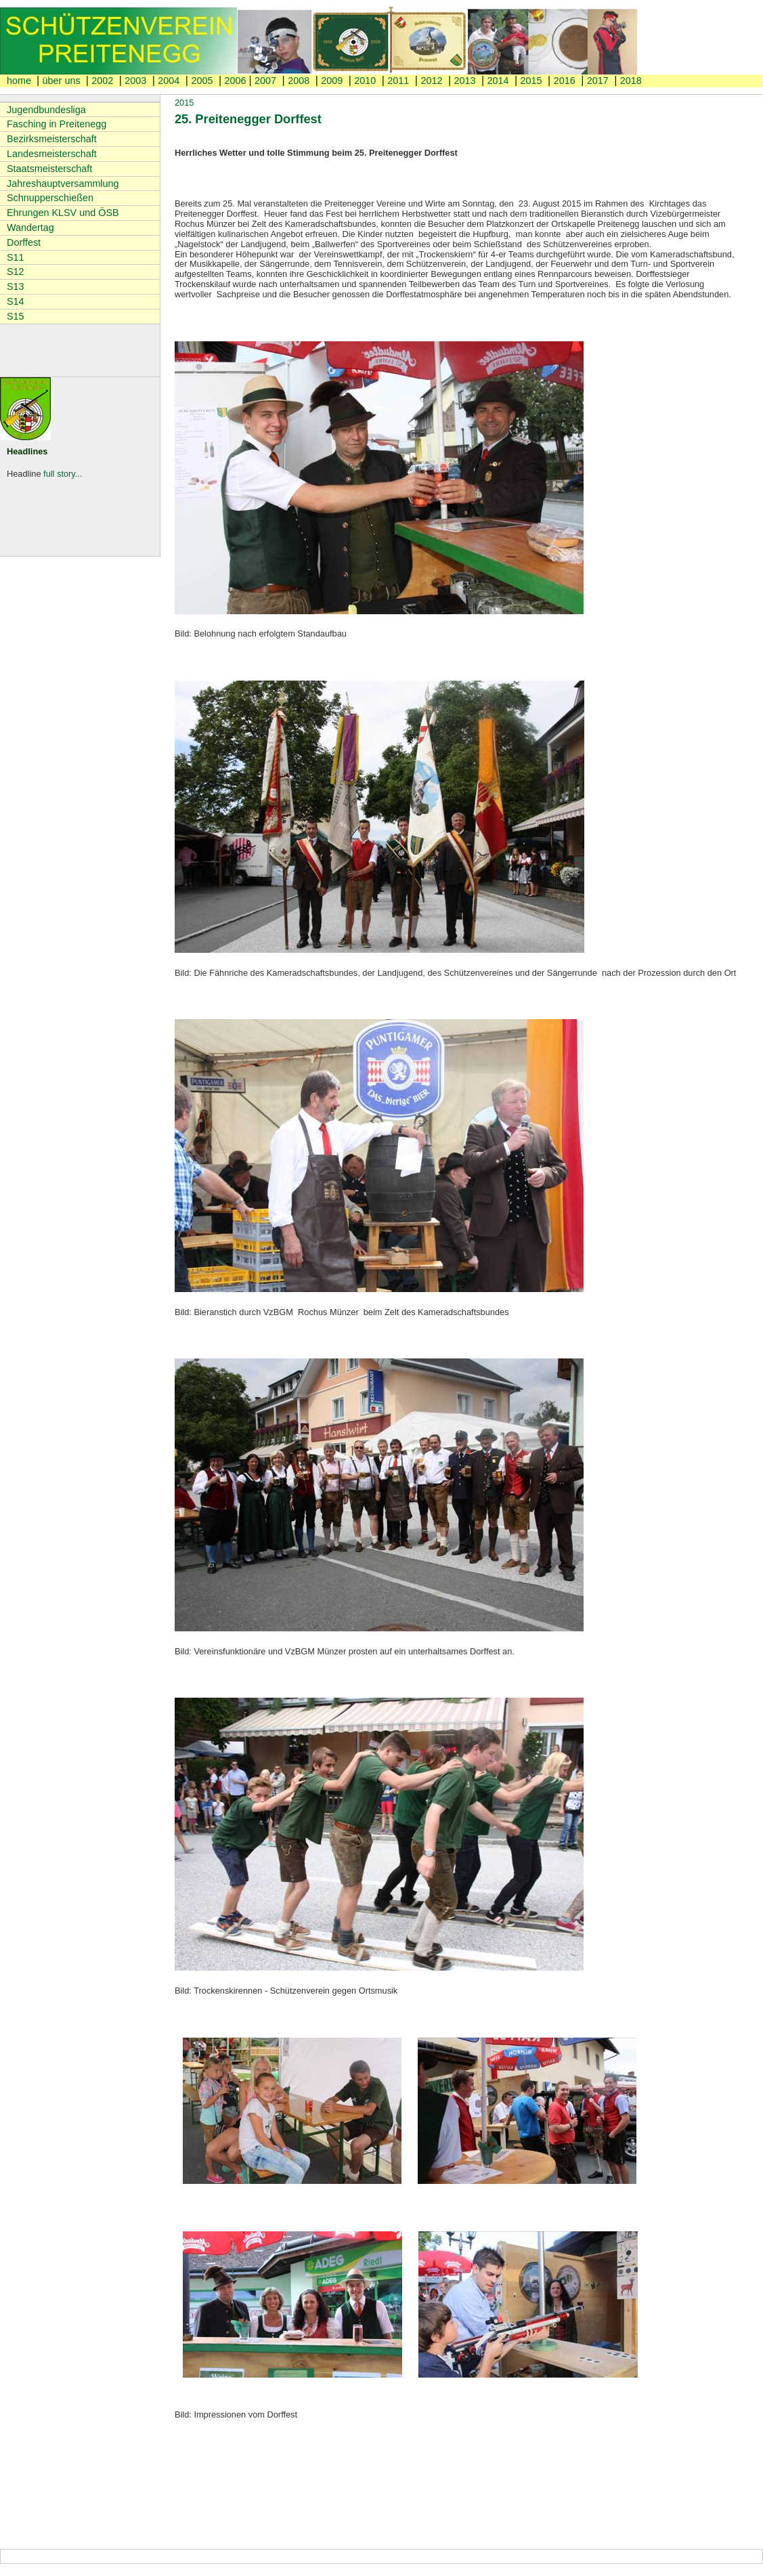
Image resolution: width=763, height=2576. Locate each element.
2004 (168, 80)
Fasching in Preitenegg (56, 124)
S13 (15, 286)
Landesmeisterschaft (52, 153)
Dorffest (24, 242)
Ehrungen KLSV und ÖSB (63, 212)
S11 (15, 257)
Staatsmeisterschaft (49, 168)
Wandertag (30, 227)
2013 (464, 80)
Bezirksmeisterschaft (52, 138)
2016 (564, 80)
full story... (62, 474)
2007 (265, 80)
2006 (235, 80)
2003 (135, 80)
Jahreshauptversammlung (63, 183)
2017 (598, 80)
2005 (202, 80)
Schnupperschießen (50, 197)
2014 (498, 80)
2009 (332, 80)
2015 (531, 80)
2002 (102, 80)
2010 (365, 80)
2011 (398, 80)
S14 (15, 301)
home (20, 80)
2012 (431, 80)
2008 (298, 80)
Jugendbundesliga (46, 109)
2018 (631, 80)
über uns (63, 80)
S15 (15, 316)
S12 (15, 271)
